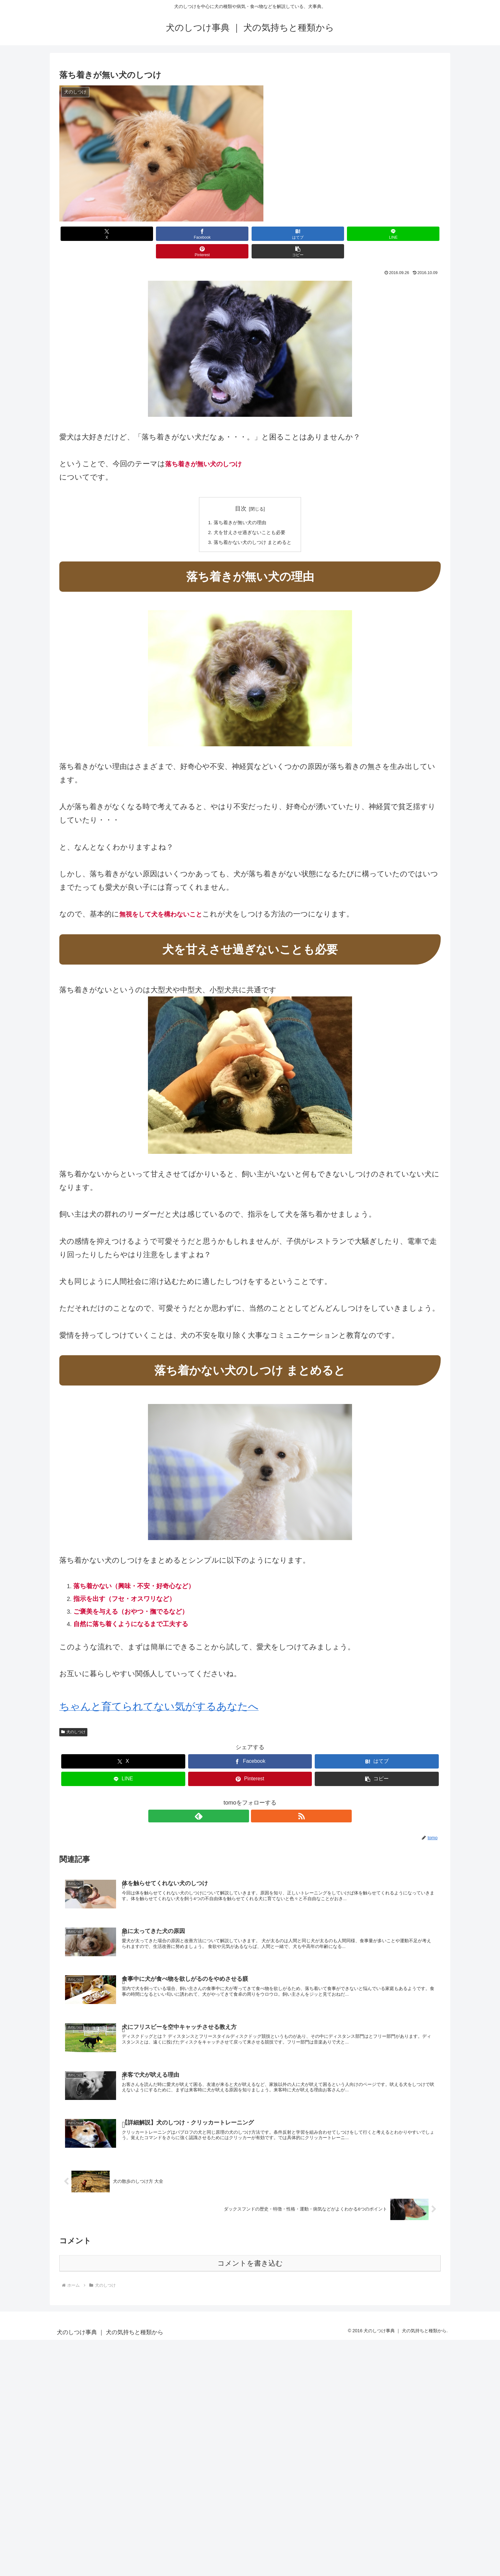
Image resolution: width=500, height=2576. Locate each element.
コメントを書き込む (250, 2249)
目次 (240, 491)
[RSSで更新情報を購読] (257, 1800)
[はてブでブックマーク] (218, 234)
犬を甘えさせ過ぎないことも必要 (249, 515)
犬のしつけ (73, 1716)
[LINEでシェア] (282, 234)
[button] (410, 234)
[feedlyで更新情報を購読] (242, 1800)
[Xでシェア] (89, 234)
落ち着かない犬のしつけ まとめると (252, 526)
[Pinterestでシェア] (346, 234)
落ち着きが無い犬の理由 (239, 505)
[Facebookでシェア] (153, 234)
